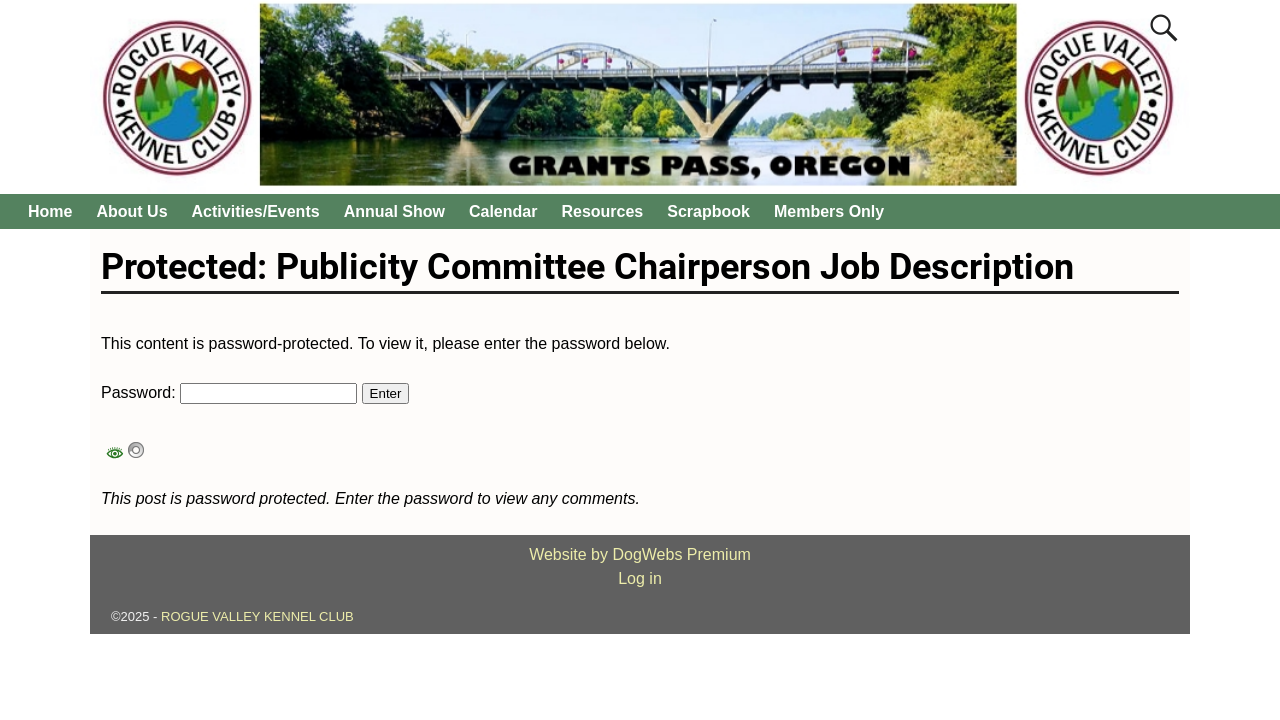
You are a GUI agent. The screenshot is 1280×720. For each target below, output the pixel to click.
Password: (229, 392)
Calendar (503, 211)
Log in (640, 578)
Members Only (829, 211)
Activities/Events (256, 211)
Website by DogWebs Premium (640, 554)
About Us (131, 211)
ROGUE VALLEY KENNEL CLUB (257, 616)
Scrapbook (708, 211)
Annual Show (394, 211)
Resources (602, 211)
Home (50, 211)
